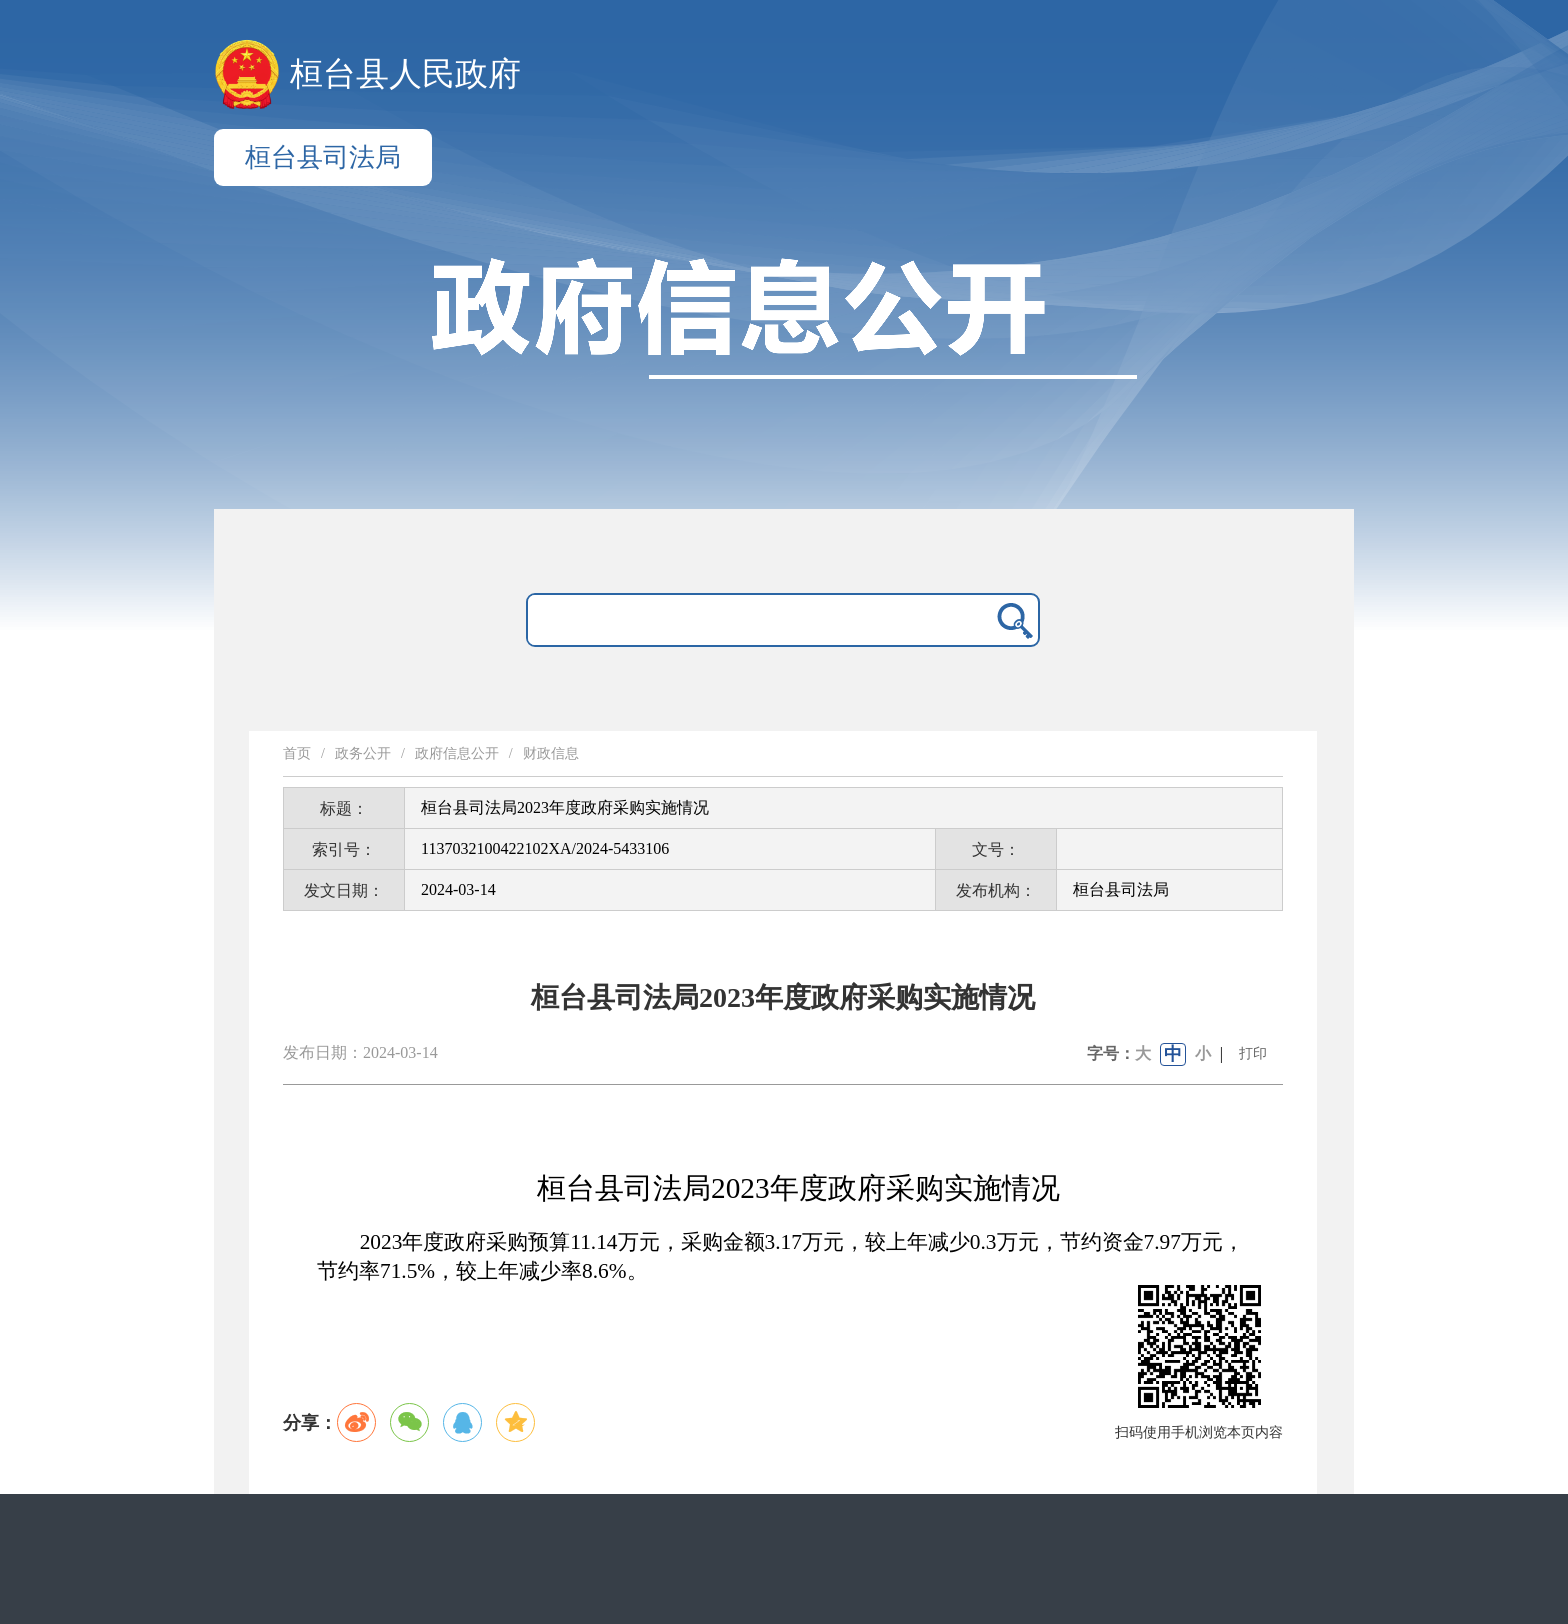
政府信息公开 (457, 753)
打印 (1253, 1053)
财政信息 (551, 753)
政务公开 (363, 753)
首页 (297, 753)
